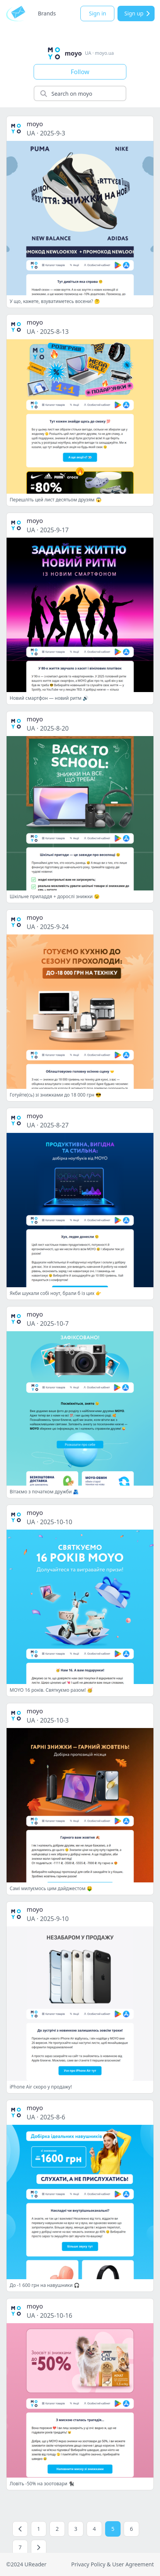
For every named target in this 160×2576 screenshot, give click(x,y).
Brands (47, 13)
